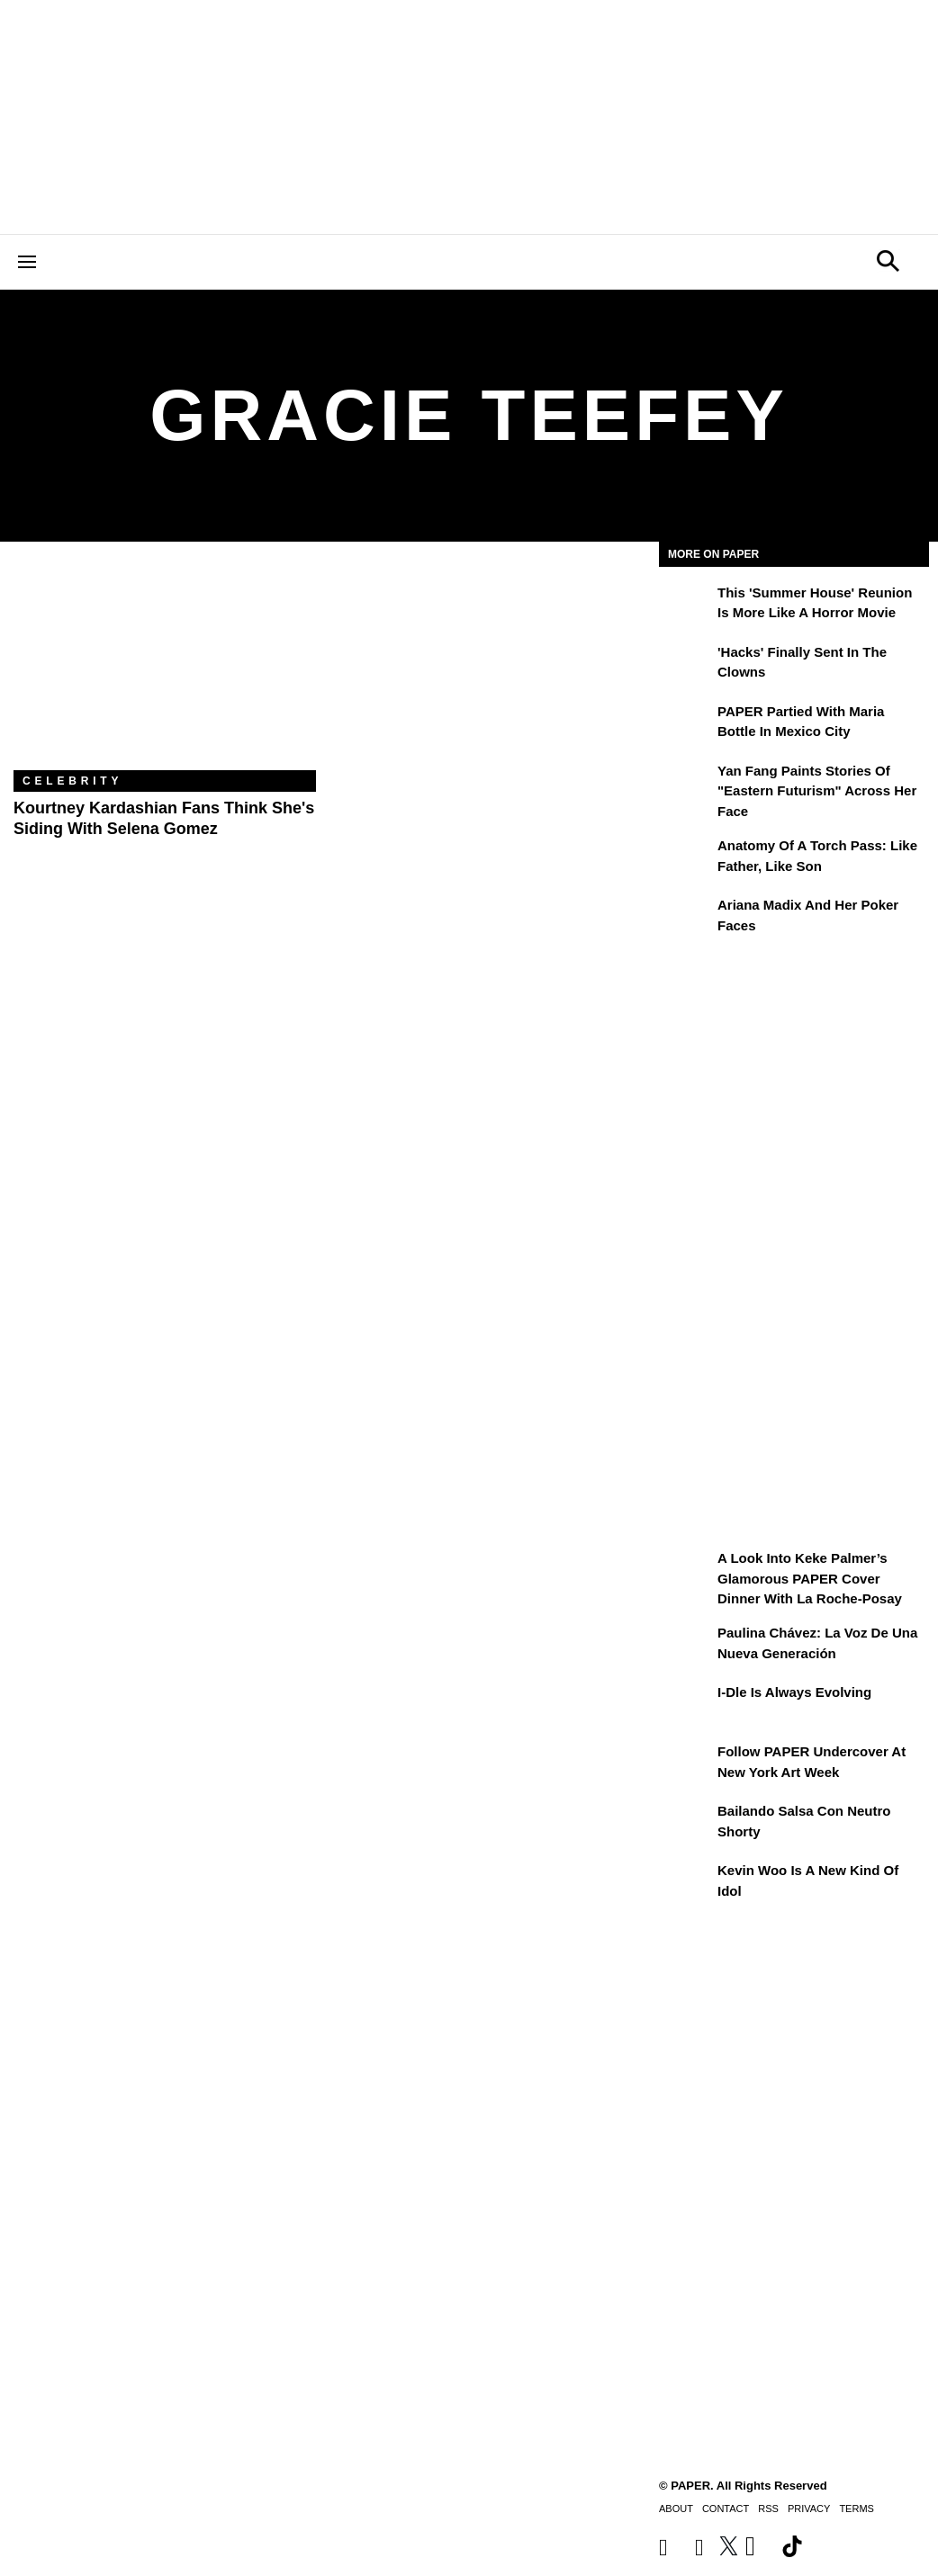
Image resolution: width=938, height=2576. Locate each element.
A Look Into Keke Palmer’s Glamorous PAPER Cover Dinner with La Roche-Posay (809, 1578)
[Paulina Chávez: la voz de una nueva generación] (685, 1645)
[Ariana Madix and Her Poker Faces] (685, 917)
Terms (856, 2508)
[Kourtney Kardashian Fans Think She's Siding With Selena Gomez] (165, 669)
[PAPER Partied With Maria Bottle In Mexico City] (685, 724)
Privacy (809, 2508)
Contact (725, 2508)
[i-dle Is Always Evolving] (685, 1705)
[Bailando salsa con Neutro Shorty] (685, 1823)
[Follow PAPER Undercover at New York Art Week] (685, 1764)
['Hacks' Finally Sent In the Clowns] (685, 664)
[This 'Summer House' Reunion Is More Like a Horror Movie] (685, 605)
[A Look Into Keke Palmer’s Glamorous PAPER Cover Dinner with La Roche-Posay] (685, 1570)
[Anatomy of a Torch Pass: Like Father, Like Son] (685, 858)
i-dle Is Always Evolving (794, 1692)
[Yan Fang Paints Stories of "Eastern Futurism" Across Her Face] (685, 783)
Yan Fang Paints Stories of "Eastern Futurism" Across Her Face (816, 791)
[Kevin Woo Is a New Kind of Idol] (685, 1883)
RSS (768, 2508)
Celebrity (72, 781)
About (676, 2508)
